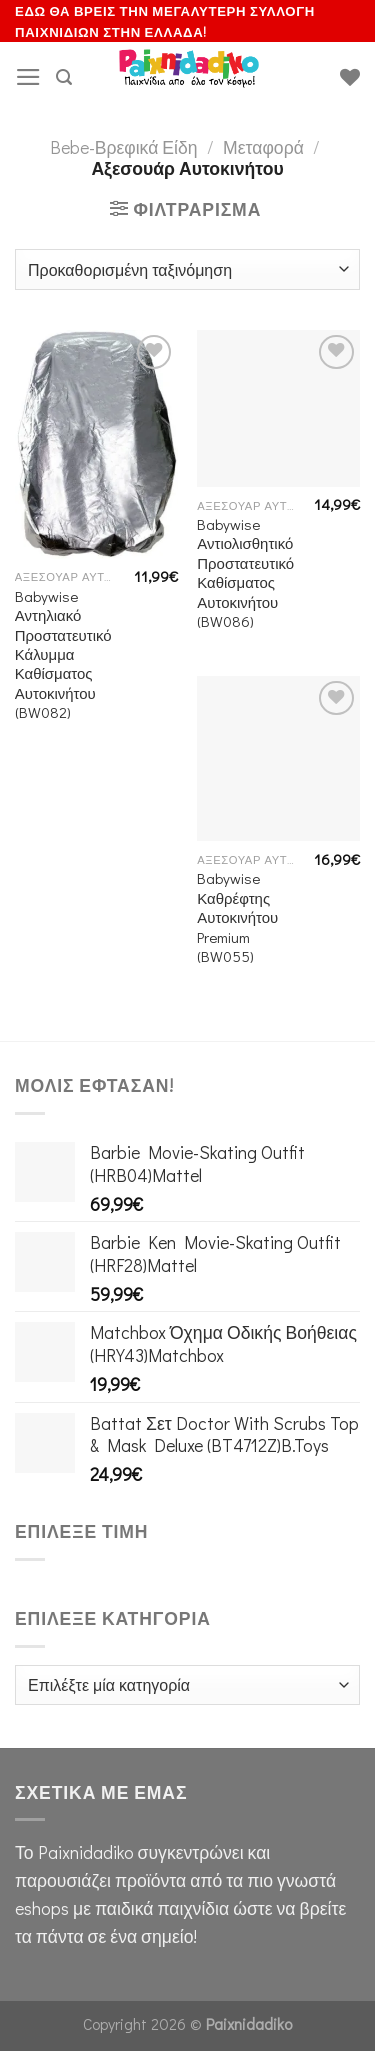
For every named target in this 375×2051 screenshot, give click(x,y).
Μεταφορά (263, 147)
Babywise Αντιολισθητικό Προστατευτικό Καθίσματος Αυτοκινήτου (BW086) (245, 573)
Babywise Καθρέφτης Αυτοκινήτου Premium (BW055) (237, 917)
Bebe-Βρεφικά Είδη (124, 147)
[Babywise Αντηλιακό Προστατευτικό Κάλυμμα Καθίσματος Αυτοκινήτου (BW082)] (96, 444)
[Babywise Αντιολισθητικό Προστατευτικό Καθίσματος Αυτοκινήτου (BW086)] (278, 408)
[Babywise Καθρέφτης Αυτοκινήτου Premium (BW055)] (278, 758)
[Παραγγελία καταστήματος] (187, 269)
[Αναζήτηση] (64, 77)
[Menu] (28, 77)
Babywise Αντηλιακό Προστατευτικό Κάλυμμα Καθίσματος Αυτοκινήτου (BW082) (63, 655)
